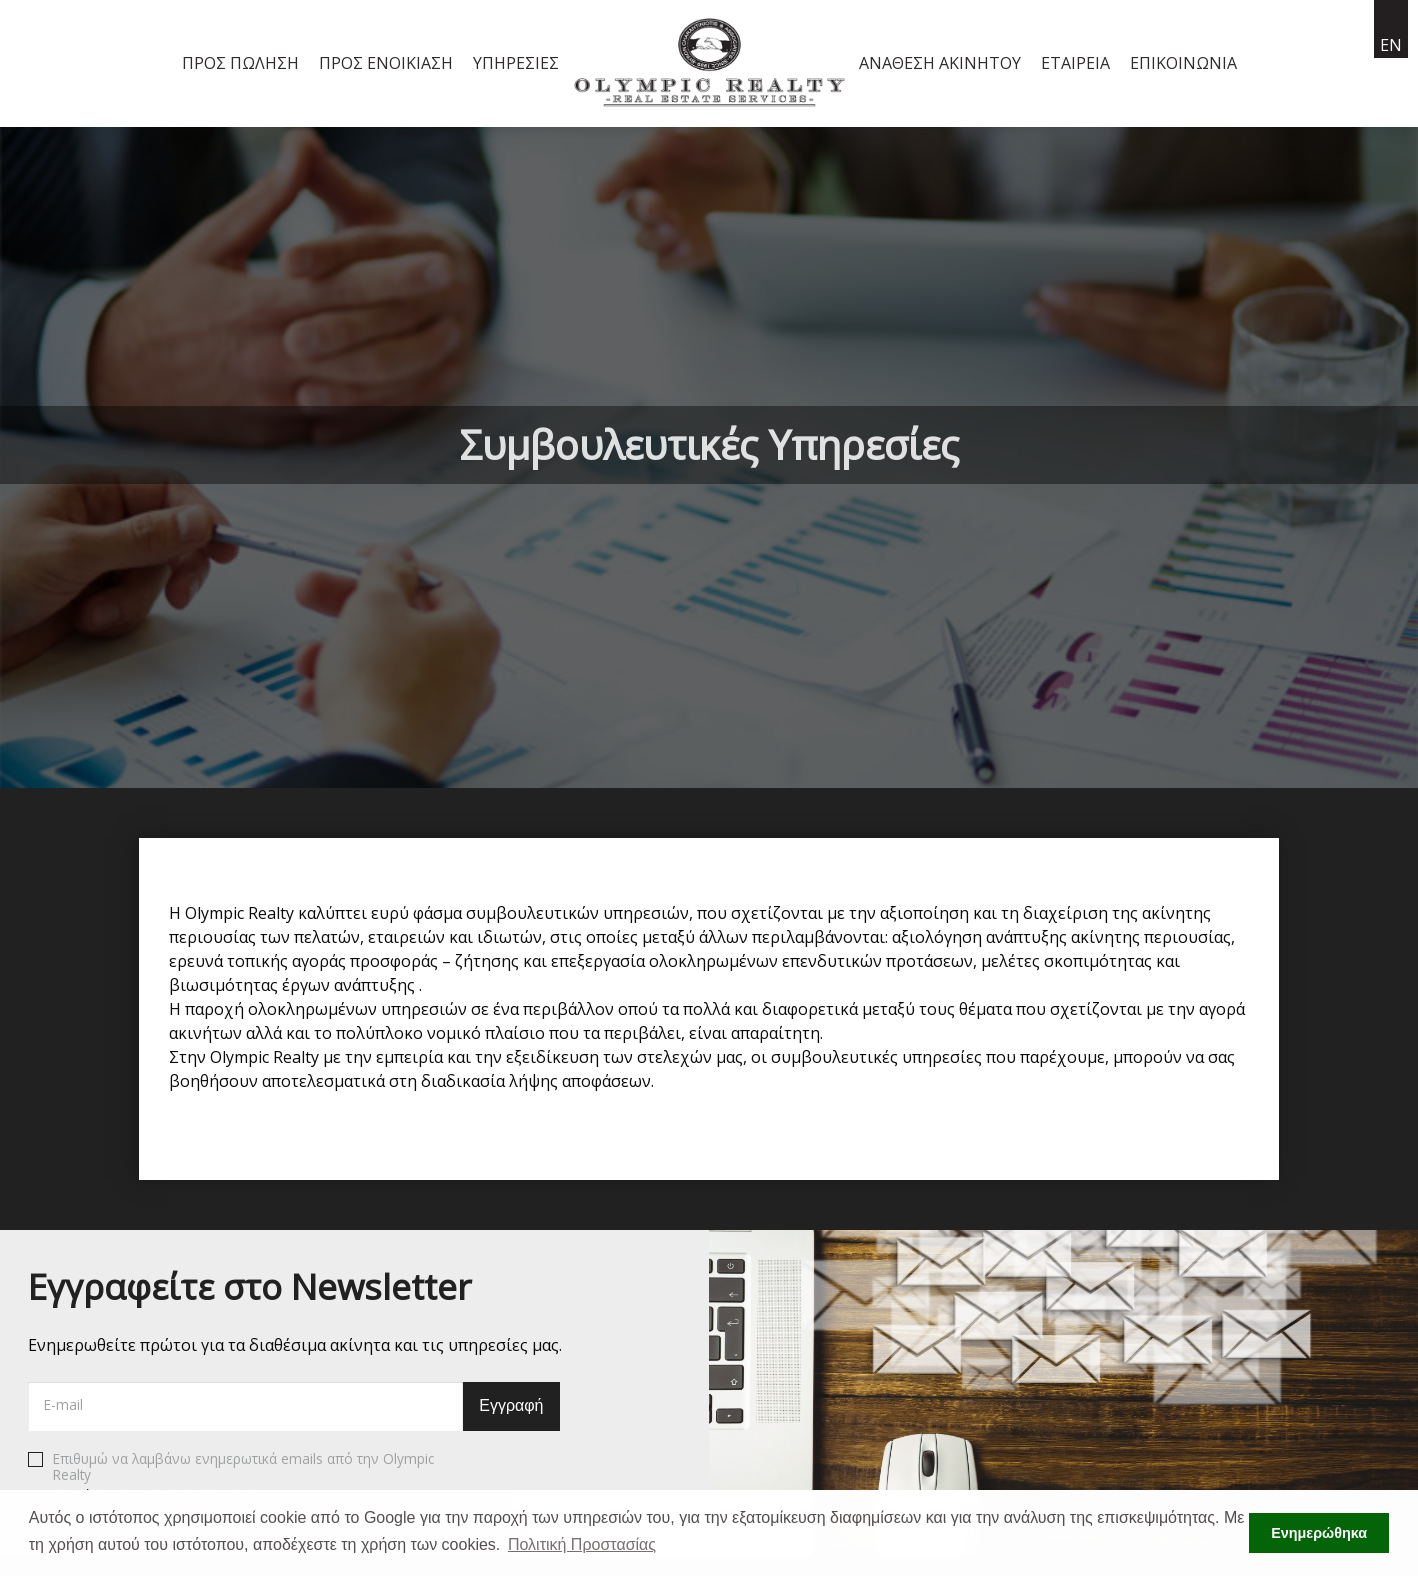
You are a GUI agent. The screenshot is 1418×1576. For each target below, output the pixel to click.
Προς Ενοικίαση (386, 63)
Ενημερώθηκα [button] (1319, 1533)
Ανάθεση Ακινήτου (940, 63)
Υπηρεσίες (516, 63)
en (1391, 45)
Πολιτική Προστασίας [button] (582, 1544)
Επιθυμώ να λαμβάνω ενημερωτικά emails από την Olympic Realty (231, 1478)
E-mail (63, 1404)
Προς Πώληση (240, 63)
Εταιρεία (1075, 63)
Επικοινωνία (1183, 63)
